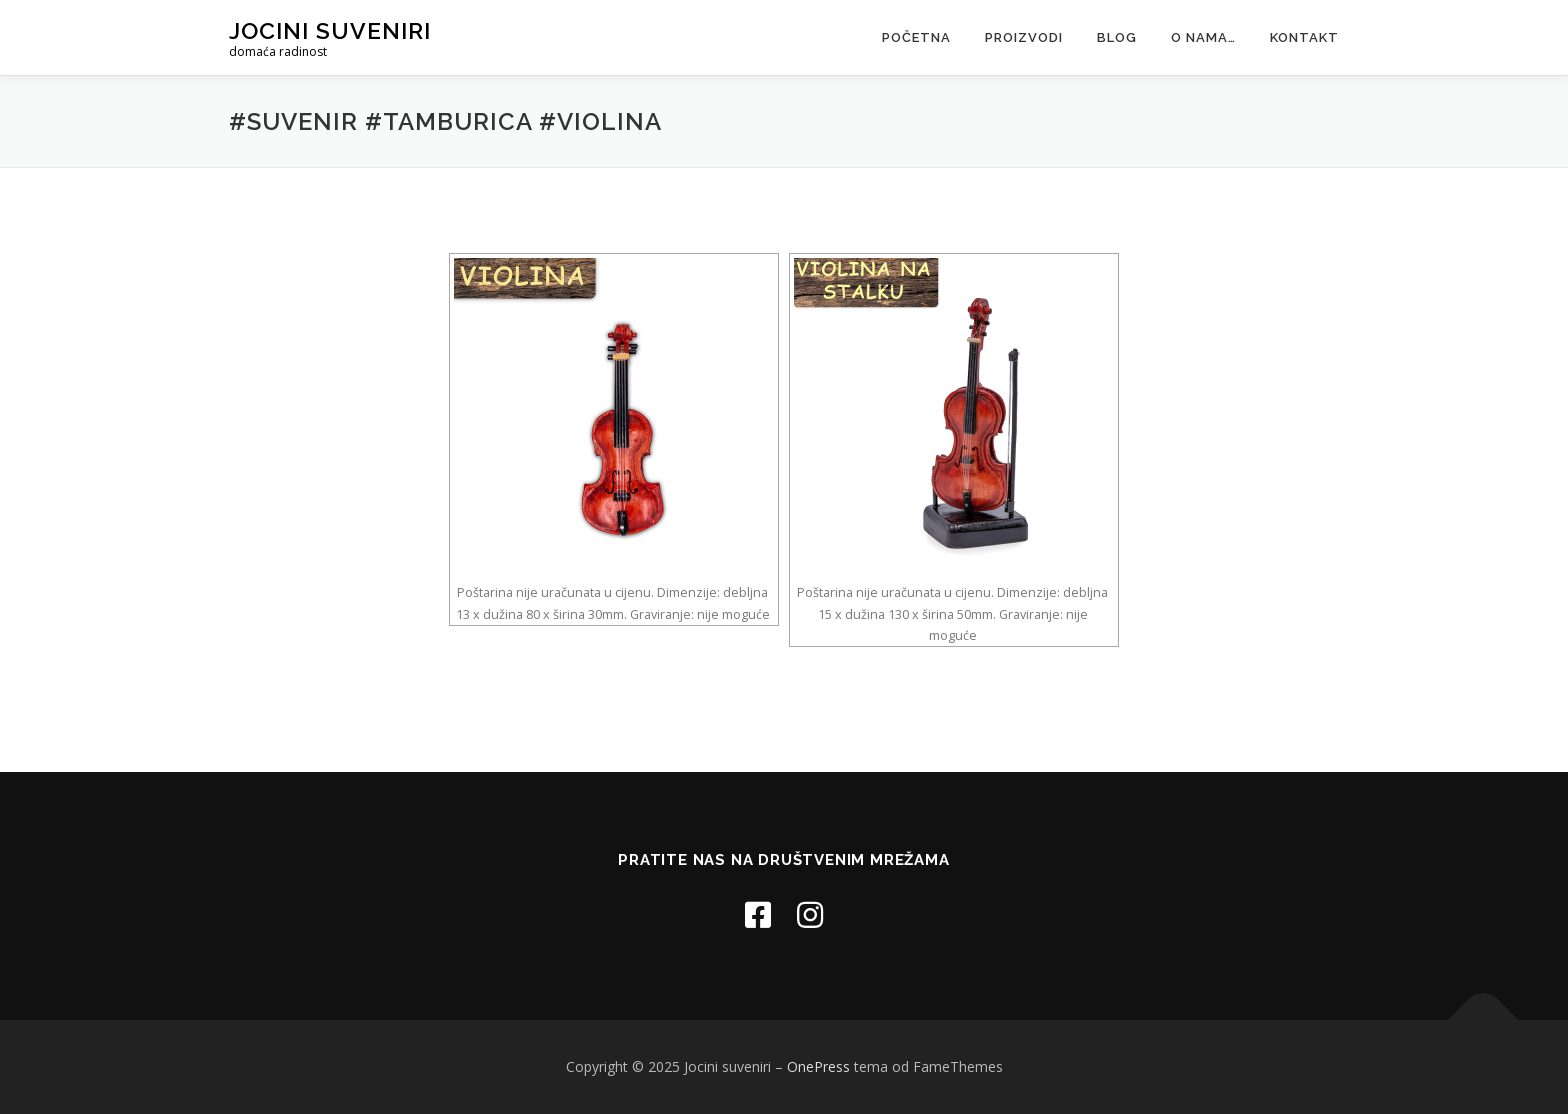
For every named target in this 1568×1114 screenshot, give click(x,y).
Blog (1117, 37)
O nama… (1203, 37)
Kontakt (1304, 37)
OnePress (818, 1066)
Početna (916, 37)
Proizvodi (1024, 37)
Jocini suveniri (330, 30)
